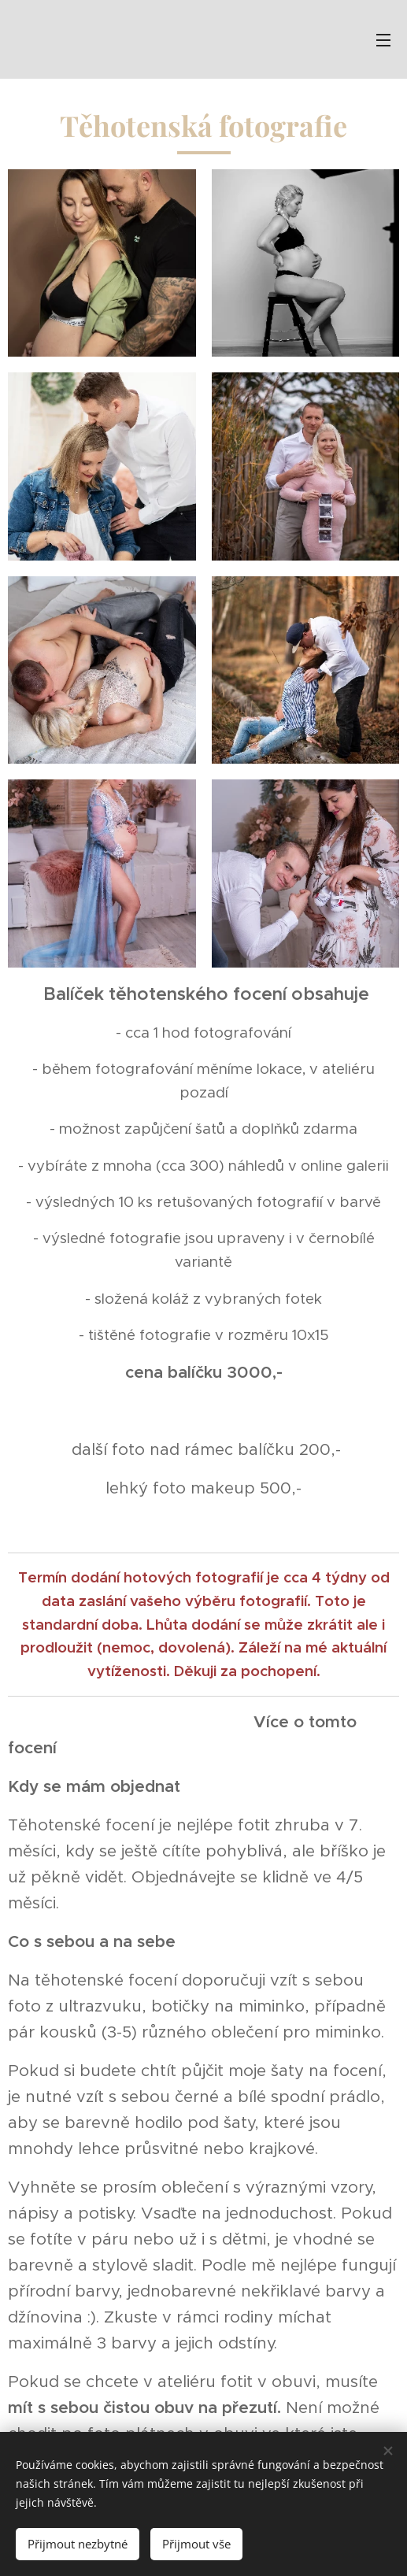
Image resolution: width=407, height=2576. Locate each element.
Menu (383, 40)
